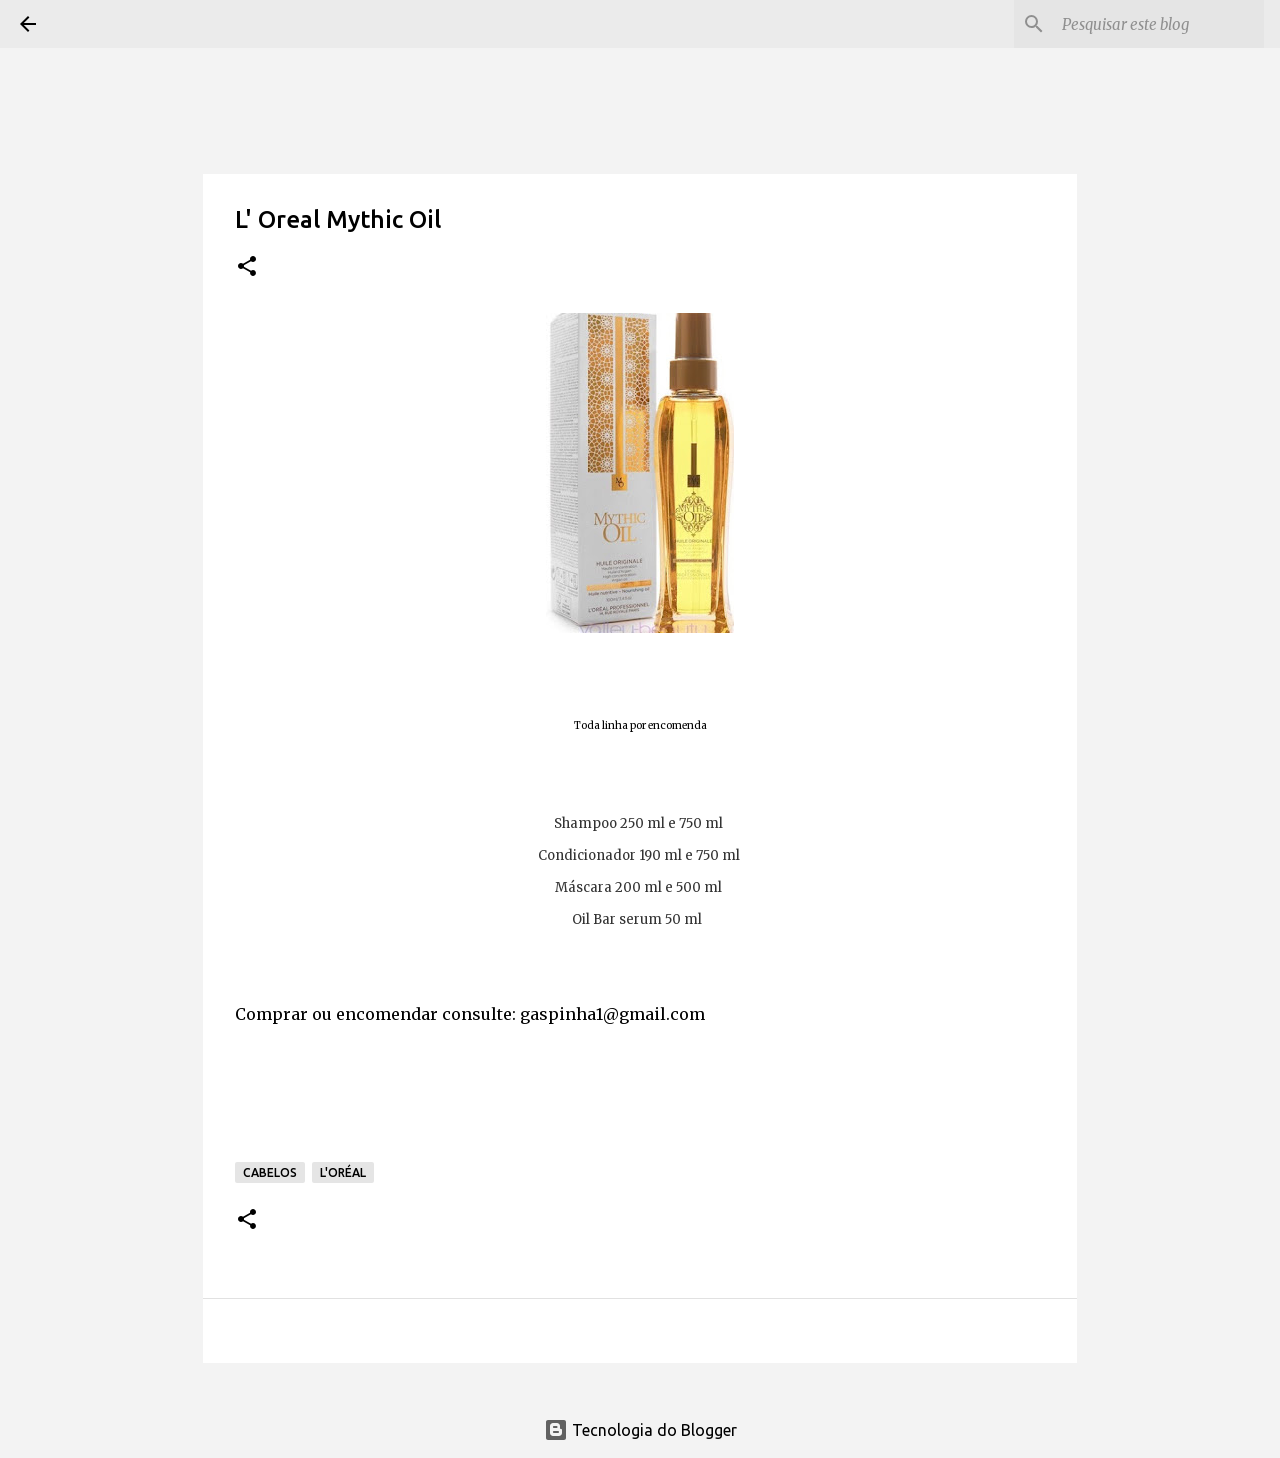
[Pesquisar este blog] (1159, 24)
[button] (247, 267)
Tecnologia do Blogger (640, 1430)
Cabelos (270, 1172)
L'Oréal (343, 1172)
